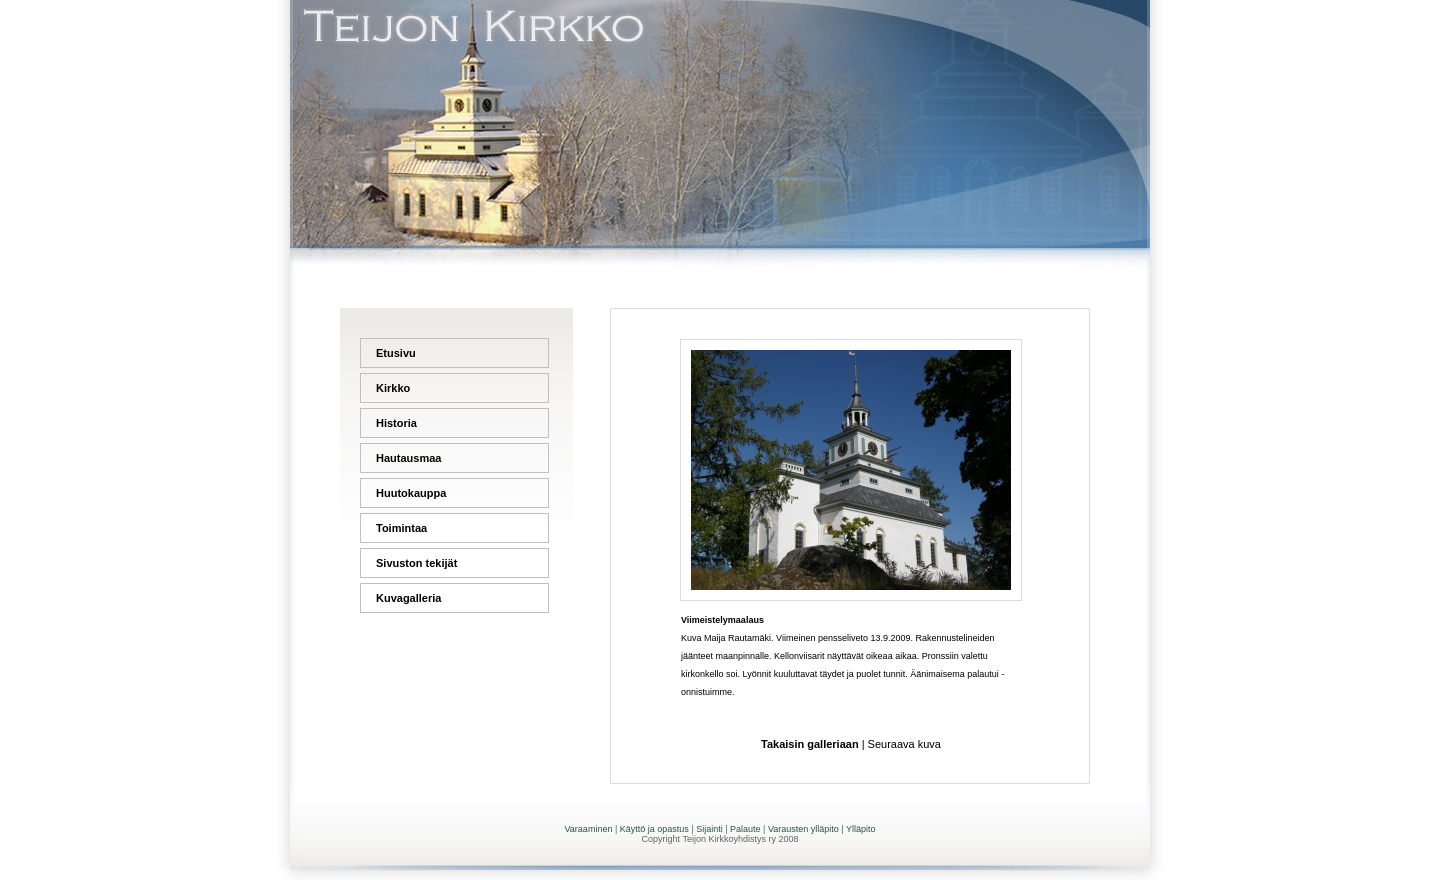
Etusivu (396, 353)
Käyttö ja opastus (654, 829)
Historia (396, 423)
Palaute (745, 829)
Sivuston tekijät (416, 563)
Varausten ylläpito (803, 829)
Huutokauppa (411, 493)
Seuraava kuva (904, 744)
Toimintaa (401, 528)
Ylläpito (861, 829)
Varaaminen (589, 829)
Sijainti (709, 829)
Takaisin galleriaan (810, 744)
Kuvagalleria (408, 598)
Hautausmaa (408, 458)
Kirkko (393, 388)
